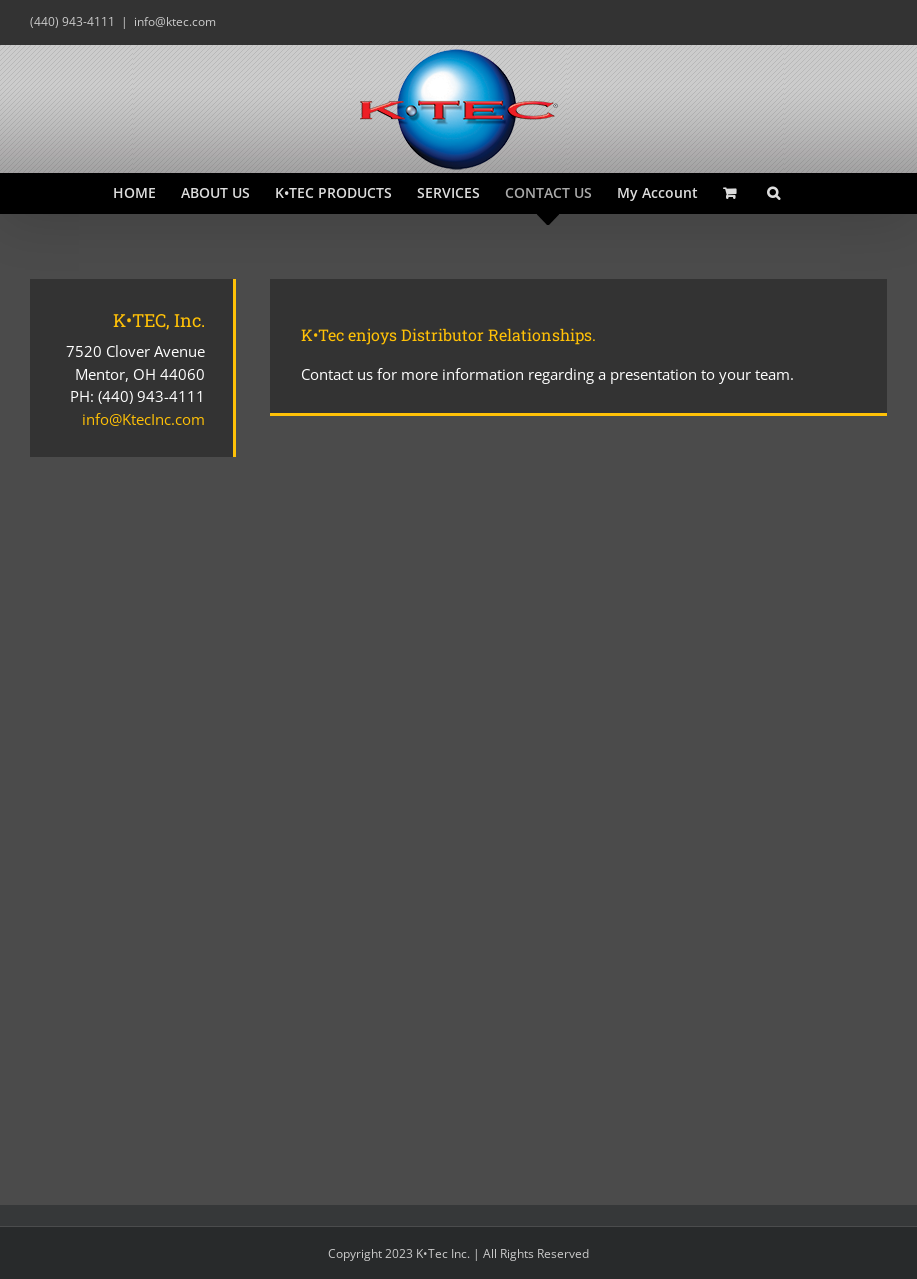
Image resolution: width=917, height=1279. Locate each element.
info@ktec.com (175, 21)
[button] (773, 193)
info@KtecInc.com (143, 419)
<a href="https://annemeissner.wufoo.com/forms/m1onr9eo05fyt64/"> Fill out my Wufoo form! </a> (578, 785)
